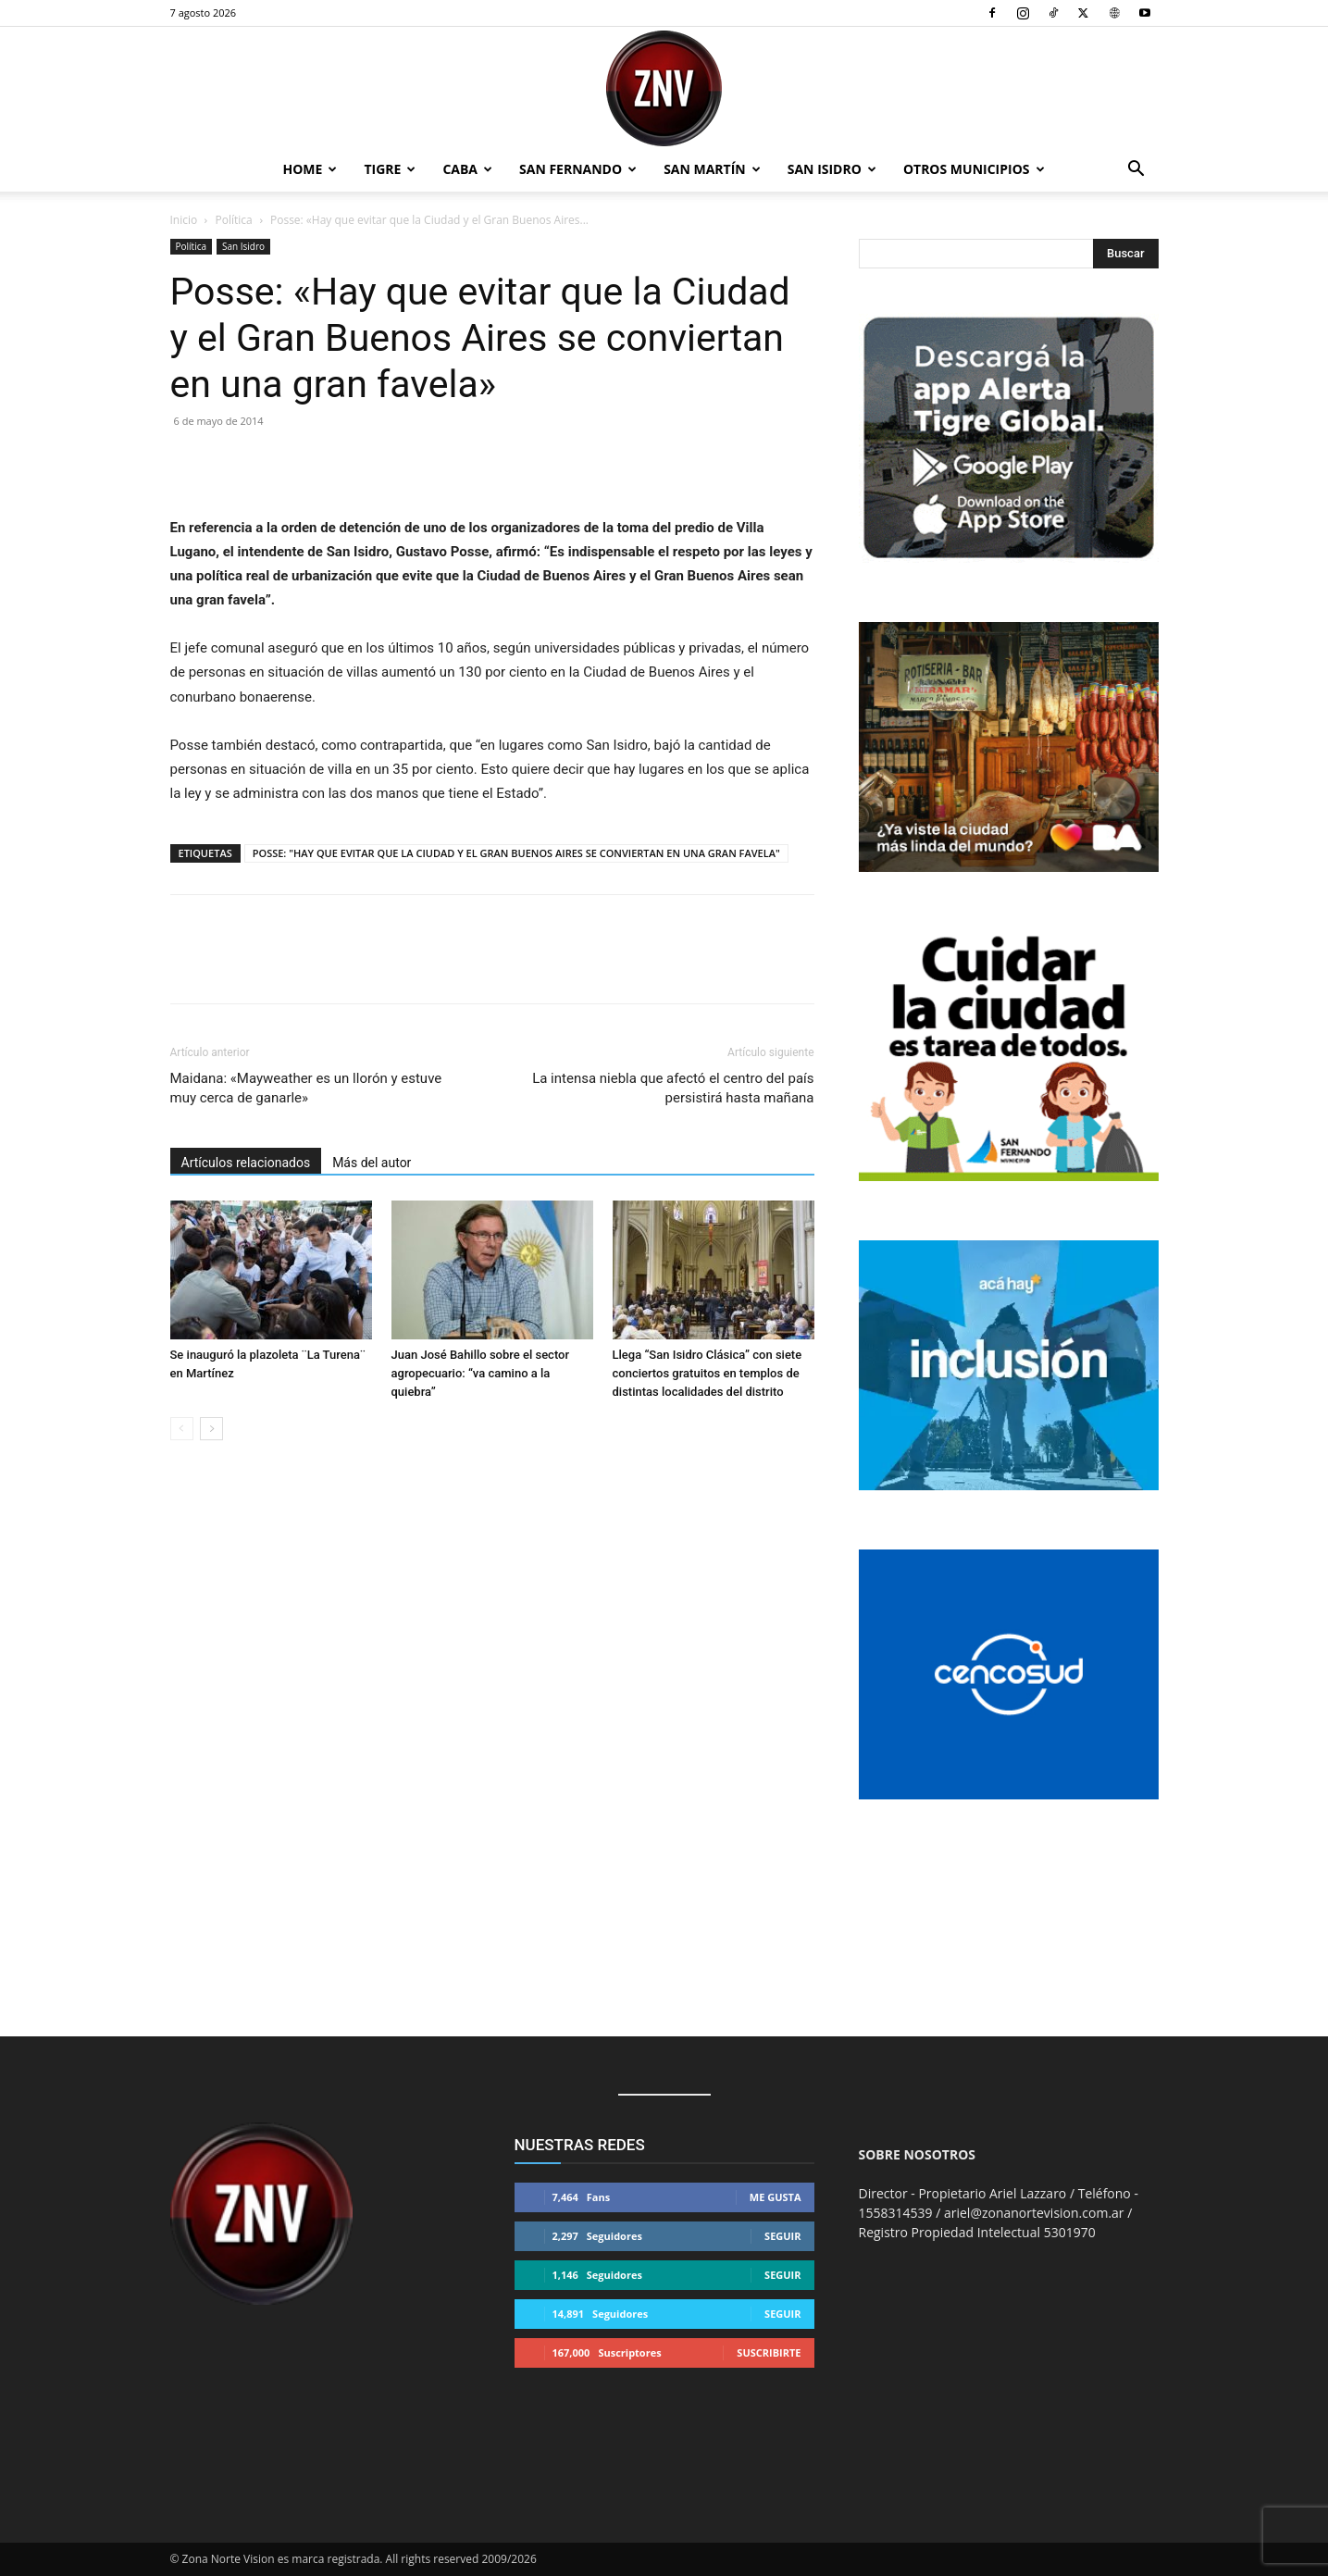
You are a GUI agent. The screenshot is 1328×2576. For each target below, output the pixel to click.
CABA (467, 169)
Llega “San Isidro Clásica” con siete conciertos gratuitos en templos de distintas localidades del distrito (707, 1373)
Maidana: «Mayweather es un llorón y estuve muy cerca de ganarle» (306, 1088)
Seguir (782, 2236)
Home (310, 169)
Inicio (184, 220)
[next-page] (211, 1428)
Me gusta (775, 2197)
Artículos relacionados (246, 1162)
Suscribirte (769, 2352)
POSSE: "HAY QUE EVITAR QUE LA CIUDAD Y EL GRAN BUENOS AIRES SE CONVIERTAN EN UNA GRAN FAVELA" (516, 853)
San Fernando (578, 169)
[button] (1136, 171)
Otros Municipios (974, 169)
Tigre (390, 169)
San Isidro (832, 169)
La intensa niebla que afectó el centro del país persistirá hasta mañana (672, 1088)
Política (234, 220)
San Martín (712, 169)
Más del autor (371, 1162)
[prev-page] (181, 1428)
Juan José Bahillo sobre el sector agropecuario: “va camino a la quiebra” (480, 1373)
